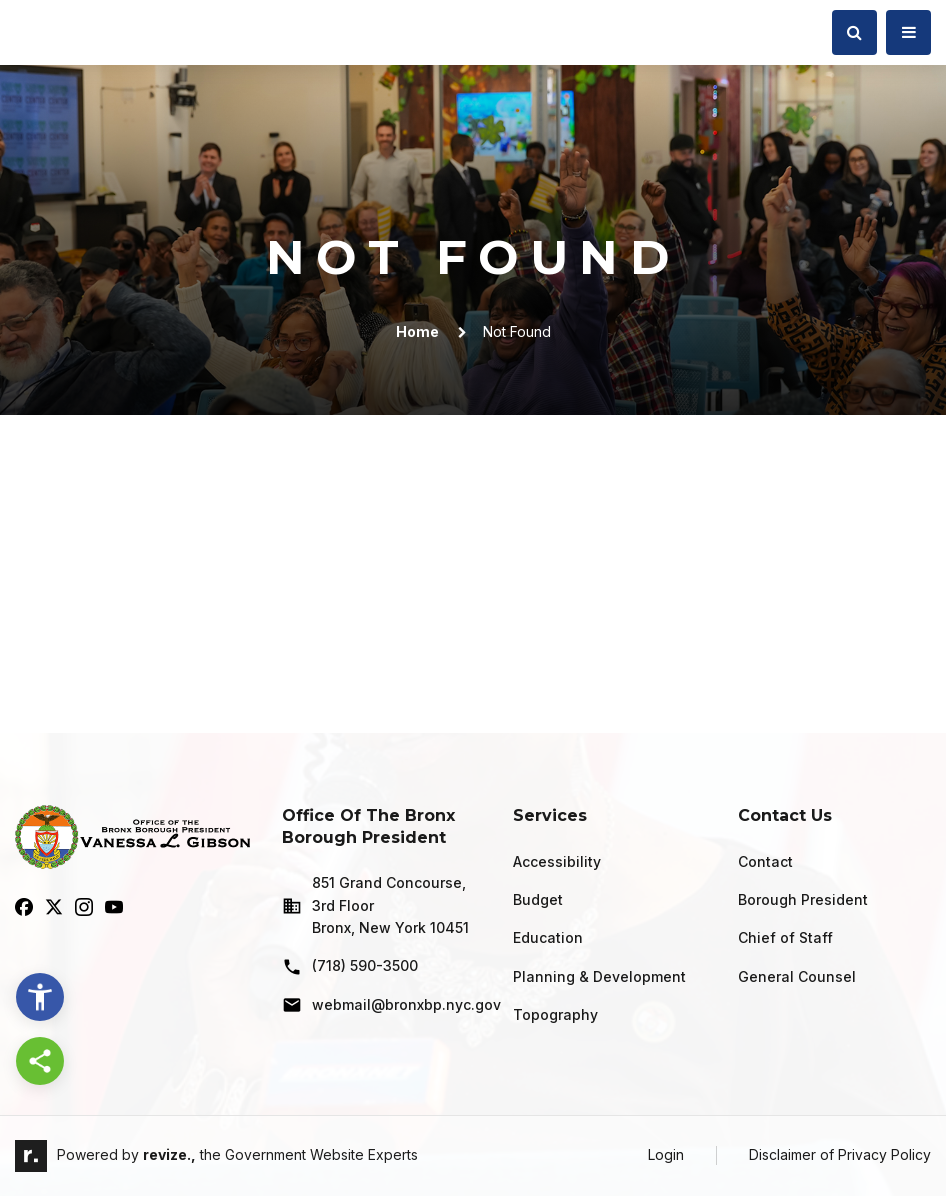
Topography (555, 1014)
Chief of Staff (785, 937)
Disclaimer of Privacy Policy (840, 1154)
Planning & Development (599, 976)
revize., (169, 1154)
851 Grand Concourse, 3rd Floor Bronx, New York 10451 (375, 905)
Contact (765, 861)
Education (548, 937)
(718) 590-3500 (350, 967)
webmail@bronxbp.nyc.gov (381, 1005)
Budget (538, 899)
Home (417, 331)
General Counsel (797, 976)
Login (666, 1154)
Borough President (803, 899)
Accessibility (557, 861)
